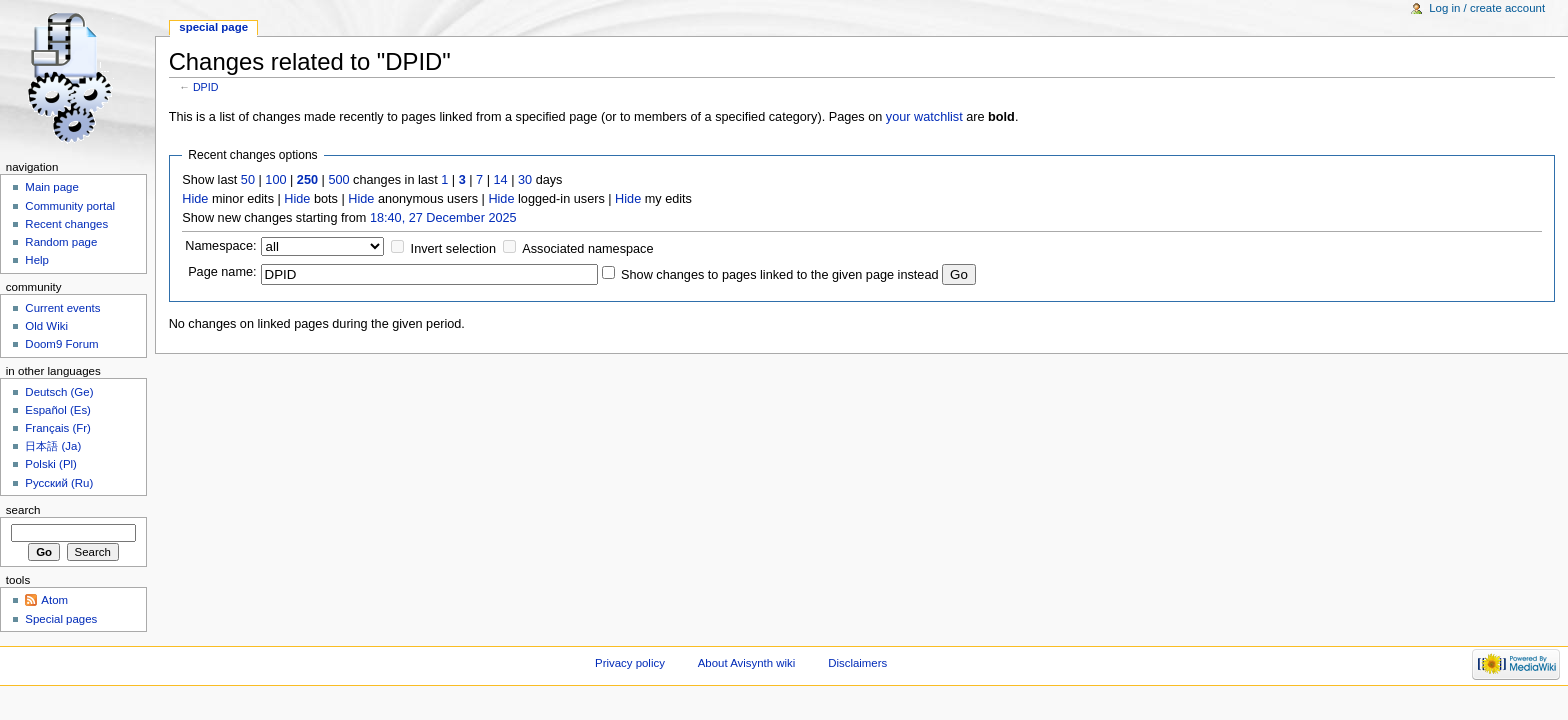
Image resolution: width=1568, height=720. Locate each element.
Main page (52, 187)
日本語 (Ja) (53, 446)
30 (525, 180)
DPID (205, 87)
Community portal (70, 206)
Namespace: (220, 246)
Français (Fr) (58, 428)
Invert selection (453, 249)
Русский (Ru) (59, 483)
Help (37, 260)
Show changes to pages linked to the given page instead (779, 275)
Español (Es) (58, 410)
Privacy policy (630, 663)
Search (23, 510)
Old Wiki (46, 326)
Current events (62, 308)
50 (248, 180)
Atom (54, 600)
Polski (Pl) (51, 464)
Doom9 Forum (61, 344)
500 (338, 180)
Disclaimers (857, 663)
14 (501, 180)
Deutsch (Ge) (59, 392)
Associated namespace (587, 249)
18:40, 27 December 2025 (443, 218)
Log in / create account (1487, 8)
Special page (213, 27)
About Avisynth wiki (747, 663)
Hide (195, 199)
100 (275, 180)
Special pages (61, 619)
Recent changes (66, 224)
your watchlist (924, 117)
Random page (61, 242)
